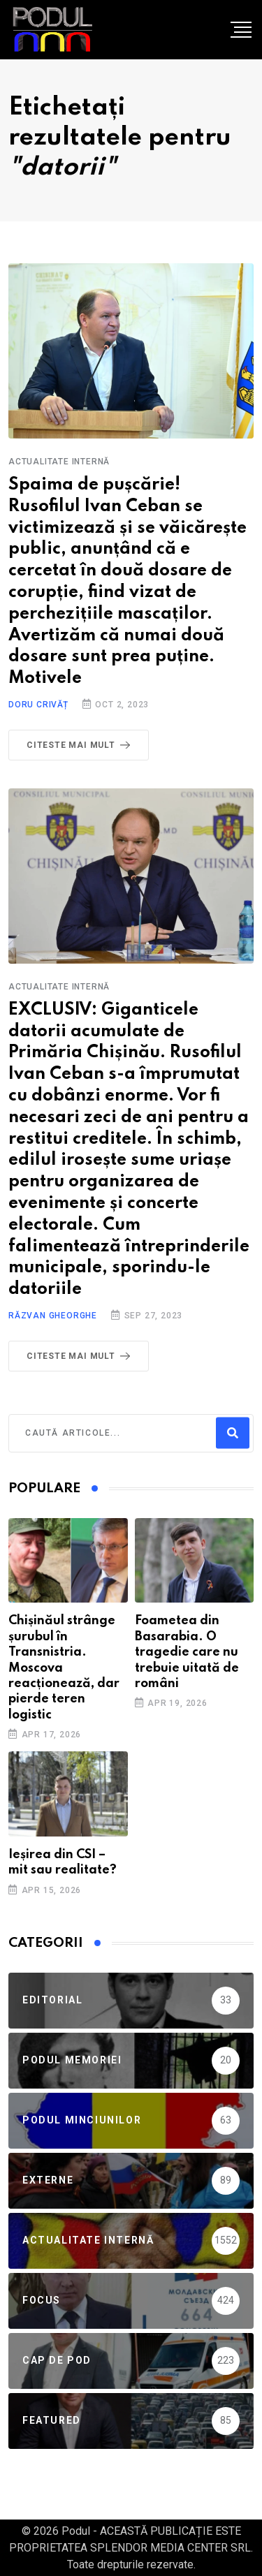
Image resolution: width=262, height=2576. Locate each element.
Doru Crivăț (38, 704)
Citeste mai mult (81, 745)
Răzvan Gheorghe (52, 1315)
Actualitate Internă (59, 461)
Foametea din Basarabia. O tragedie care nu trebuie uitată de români (187, 1652)
